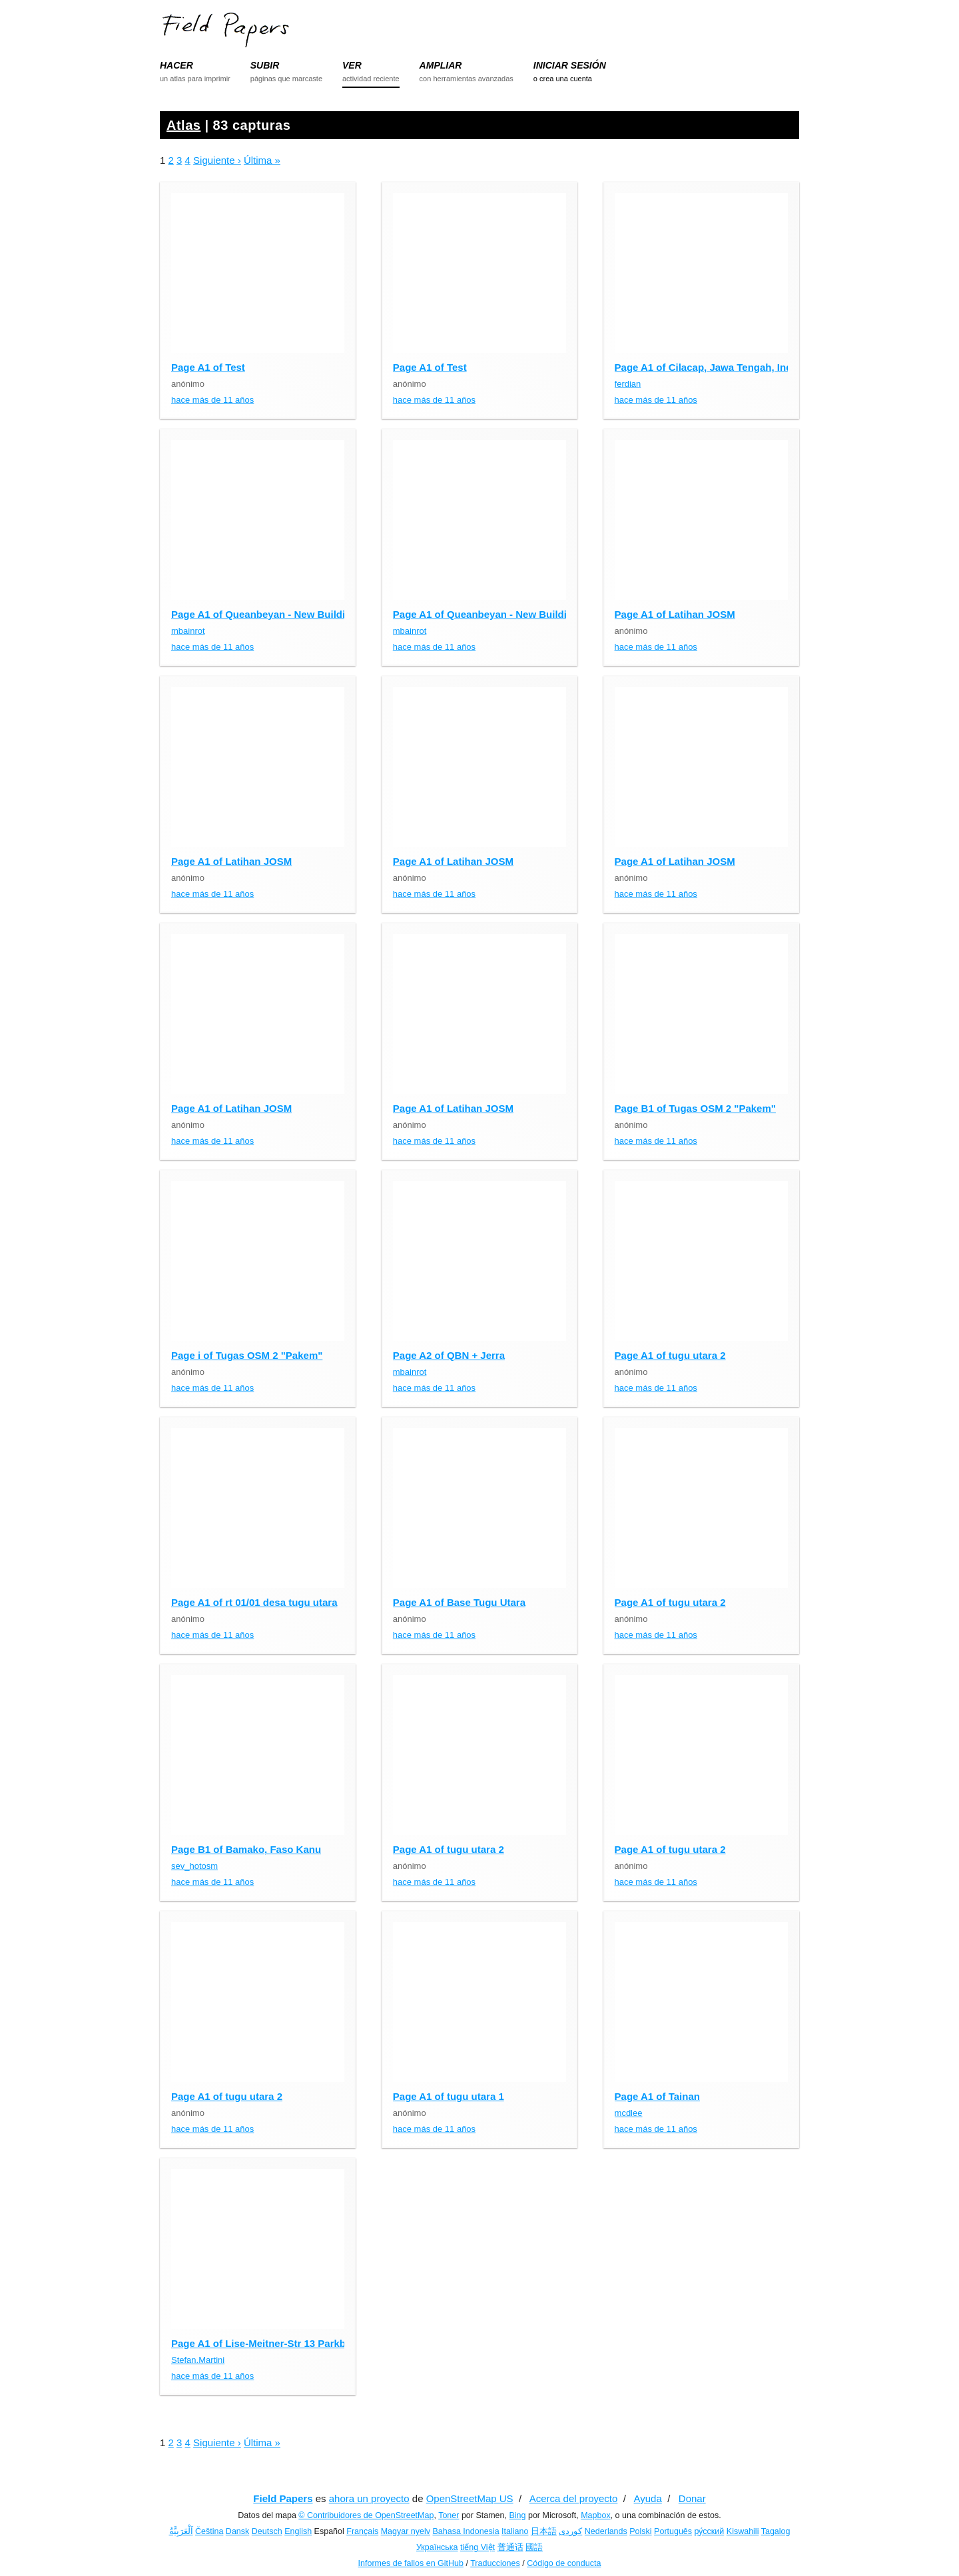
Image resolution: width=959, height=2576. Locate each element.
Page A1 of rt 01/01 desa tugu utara (254, 1602)
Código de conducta (564, 2563)
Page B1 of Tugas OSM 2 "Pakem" (695, 1108)
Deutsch (267, 2531)
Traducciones (495, 2563)
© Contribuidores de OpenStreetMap (366, 2515)
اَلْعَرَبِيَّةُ (181, 2531)
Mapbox (595, 2515)
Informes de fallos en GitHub (411, 2563)
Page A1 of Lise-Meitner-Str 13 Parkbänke (269, 2343)
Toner (448, 2515)
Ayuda (648, 2498)
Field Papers (282, 2498)
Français (362, 2531)
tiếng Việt (477, 2547)
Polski (640, 2531)
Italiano (514, 2531)
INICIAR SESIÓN (569, 65)
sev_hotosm (194, 1866)
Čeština (209, 2531)
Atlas (183, 125)
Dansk (237, 2531)
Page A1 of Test (208, 367)
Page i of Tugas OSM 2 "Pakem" (246, 1355)
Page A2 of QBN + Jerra (449, 1355)
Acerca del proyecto (573, 2498)
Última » (262, 160)
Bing (517, 2515)
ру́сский (710, 2531)
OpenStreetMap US (469, 2498)
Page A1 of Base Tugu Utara (459, 1602)
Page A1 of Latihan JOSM (675, 614)
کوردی (570, 2531)
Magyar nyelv (405, 2531)
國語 (534, 2547)
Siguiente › (217, 160)
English (298, 2531)
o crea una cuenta (562, 79)
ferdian (628, 384)
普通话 (510, 2547)
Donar (692, 2498)
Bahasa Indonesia (466, 2531)
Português (673, 2531)
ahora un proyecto (369, 2498)
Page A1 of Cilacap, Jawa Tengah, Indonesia (719, 367)
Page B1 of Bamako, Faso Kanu (246, 1849)
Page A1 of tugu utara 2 (670, 1355)
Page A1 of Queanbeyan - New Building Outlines (285, 614)
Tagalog (776, 2531)
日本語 (544, 2531)
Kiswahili (743, 2531)
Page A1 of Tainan (657, 2096)
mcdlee (629, 2113)
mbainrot (188, 631)
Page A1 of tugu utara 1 (448, 2096)
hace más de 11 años (212, 400)
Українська (437, 2547)
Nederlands (606, 2531)
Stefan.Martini (197, 2360)
